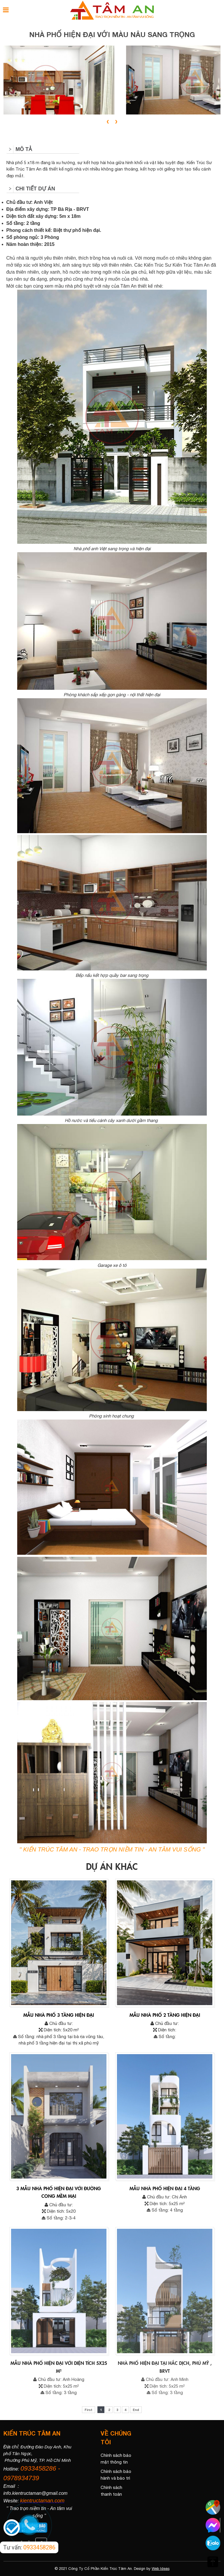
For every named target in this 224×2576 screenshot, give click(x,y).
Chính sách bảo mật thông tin (116, 2458)
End (136, 2410)
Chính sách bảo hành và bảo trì (116, 2475)
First (88, 2410)
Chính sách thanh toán (111, 2491)
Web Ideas (160, 2568)
